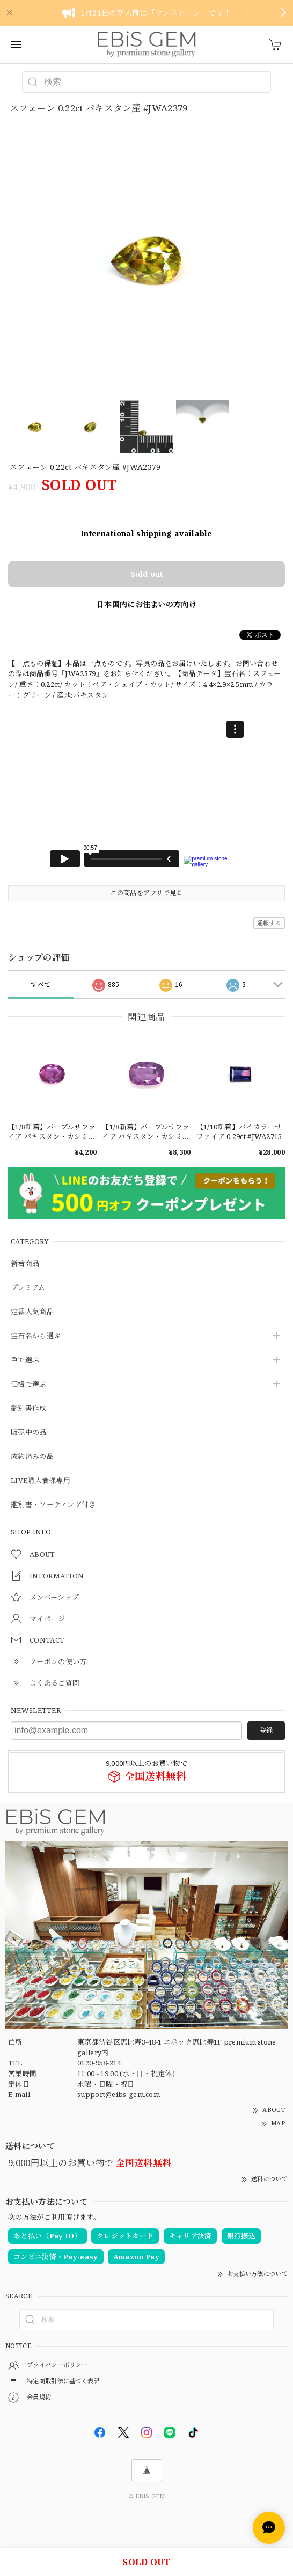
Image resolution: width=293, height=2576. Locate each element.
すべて (40, 984)
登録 (266, 1730)
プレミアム (28, 1288)
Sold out (146, 574)
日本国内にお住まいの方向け (146, 604)
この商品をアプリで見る (146, 892)
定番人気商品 (32, 1312)
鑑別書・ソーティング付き (53, 1505)
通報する (269, 923)
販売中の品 (29, 1432)
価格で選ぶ (29, 1384)
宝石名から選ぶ (36, 1336)
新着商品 (25, 1264)
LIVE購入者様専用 (40, 1481)
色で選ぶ (25, 1360)
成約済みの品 (32, 1456)
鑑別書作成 (29, 1408)
